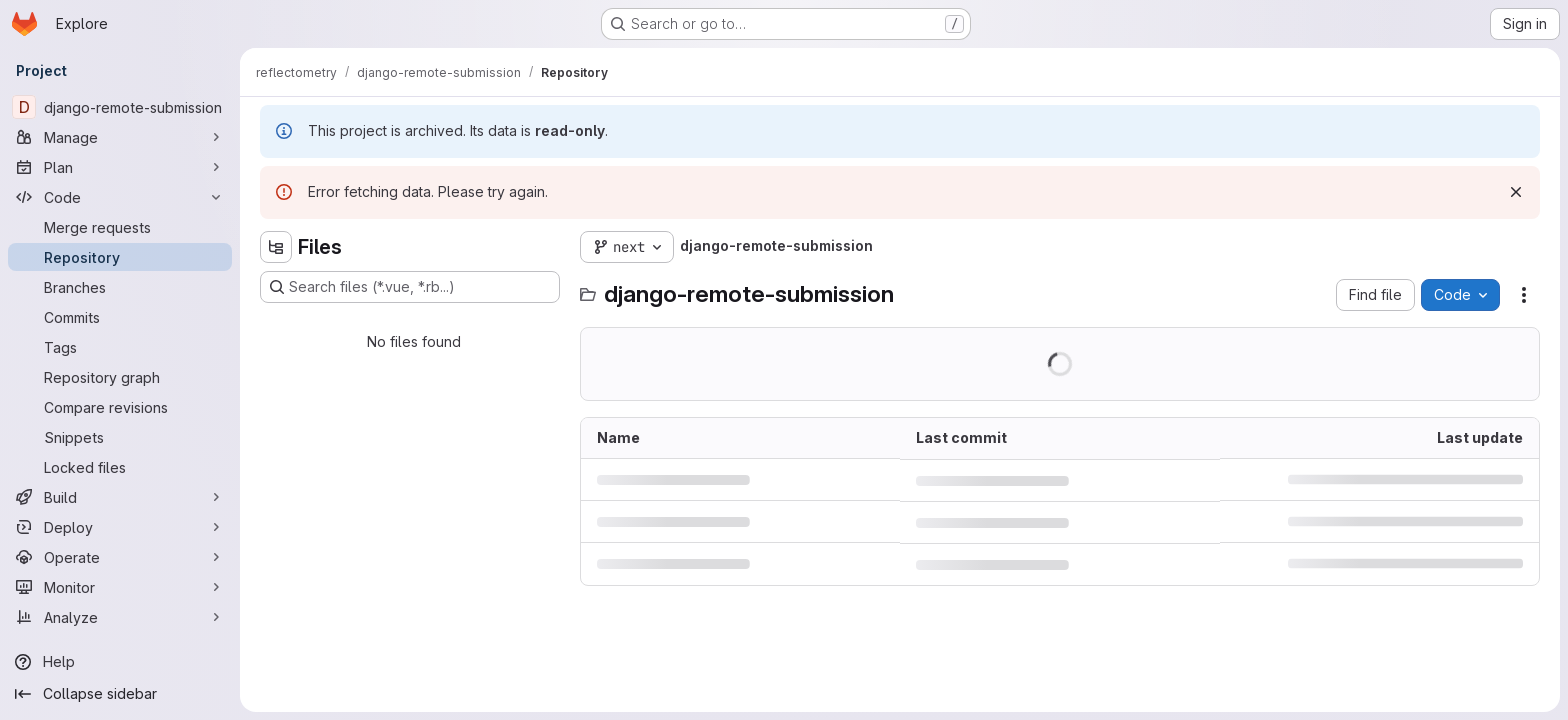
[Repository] (120, 257)
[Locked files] (120, 467)
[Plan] (120, 167)
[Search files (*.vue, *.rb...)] (410, 287)
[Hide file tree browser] (276, 247)
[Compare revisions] (120, 407)
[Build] (120, 497)
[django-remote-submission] (120, 107)
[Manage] (120, 137)
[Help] (120, 662)
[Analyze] (120, 617)
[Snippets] (120, 437)
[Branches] (120, 287)
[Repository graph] (120, 377)
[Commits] (120, 317)
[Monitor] (120, 587)
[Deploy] (120, 527)
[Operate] (120, 557)
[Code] (120, 197)
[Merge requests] (120, 227)
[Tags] (120, 347)
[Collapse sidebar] (120, 694)
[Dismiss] (1516, 192)
